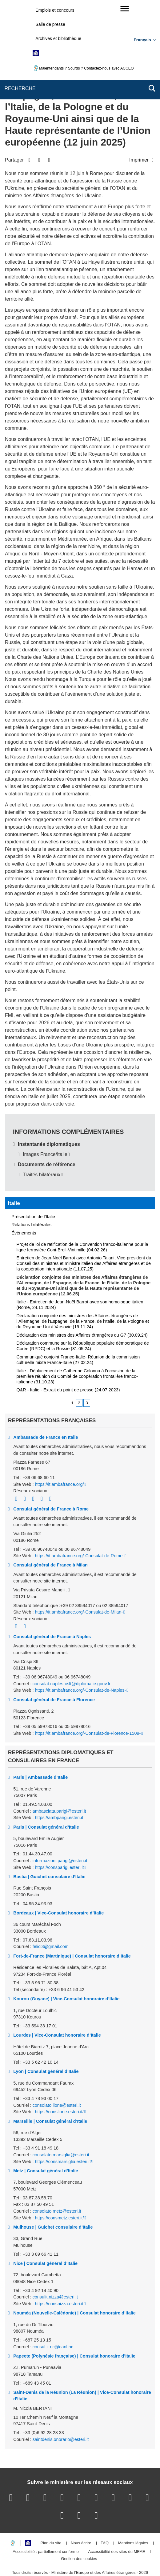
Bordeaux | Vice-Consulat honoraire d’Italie (58, 1886)
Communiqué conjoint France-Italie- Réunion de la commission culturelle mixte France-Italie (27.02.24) (78, 1333)
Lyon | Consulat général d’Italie (45, 2045)
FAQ (105, 2517)
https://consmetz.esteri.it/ (59, 2191)
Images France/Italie (45, 1128)
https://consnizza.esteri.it (59, 2277)
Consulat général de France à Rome (51, 1482)
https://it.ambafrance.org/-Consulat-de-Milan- (79, 1585)
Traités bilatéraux (41, 1148)
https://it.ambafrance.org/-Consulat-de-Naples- (80, 1664)
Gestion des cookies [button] (79, 2532)
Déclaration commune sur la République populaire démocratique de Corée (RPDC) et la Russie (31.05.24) (83, 1319)
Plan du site (50, 2517)
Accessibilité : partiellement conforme (46, 2525)
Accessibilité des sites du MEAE (116, 2525)
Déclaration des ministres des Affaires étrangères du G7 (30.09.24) (82, 1308)
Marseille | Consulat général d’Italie (50, 2094)
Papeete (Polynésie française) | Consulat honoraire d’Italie (74, 2329)
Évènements (24, 1206)
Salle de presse (50, 24)
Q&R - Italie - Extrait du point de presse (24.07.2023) (68, 1363)
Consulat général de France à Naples (52, 1610)
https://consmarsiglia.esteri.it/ (63, 2135)
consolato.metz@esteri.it (57, 2184)
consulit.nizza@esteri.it (55, 2270)
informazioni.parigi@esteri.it (60, 1834)
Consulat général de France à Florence (54, 1673)
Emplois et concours (54, 10)
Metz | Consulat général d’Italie (45, 2144)
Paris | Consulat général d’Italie (46, 1800)
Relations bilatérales (32, 1198)
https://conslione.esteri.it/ (59, 2085)
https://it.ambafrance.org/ (59, 1457)
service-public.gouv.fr (32, 2553)
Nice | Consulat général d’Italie (45, 2237)
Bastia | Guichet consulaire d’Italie (49, 1850)
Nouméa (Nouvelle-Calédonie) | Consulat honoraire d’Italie (74, 2286)
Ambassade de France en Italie (45, 1411)
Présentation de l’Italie (33, 1190)
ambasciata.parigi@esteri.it (59, 1784)
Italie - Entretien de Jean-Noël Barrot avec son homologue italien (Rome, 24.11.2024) (80, 1278)
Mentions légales (133, 2517)
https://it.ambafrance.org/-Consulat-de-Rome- (79, 1529)
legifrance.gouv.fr (76, 2553)
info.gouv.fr (110, 2553)
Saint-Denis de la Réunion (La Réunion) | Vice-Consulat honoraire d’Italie (82, 2369)
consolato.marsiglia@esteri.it (61, 2128)
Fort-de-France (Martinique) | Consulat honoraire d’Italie (71, 1929)
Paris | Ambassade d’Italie (40, 1751)
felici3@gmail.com (51, 1920)
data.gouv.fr (79, 2560)
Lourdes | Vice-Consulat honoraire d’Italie (57, 2008)
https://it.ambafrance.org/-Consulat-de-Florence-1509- (88, 1707)
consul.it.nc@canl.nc (53, 2320)
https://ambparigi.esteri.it (59, 1791)
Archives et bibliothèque (58, 38)
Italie (14, 1177)
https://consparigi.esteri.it (59, 1840)
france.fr (136, 2553)
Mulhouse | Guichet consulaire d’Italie (53, 2200)
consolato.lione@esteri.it (57, 2079)
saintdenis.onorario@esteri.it (61, 2412)
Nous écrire (81, 2517)
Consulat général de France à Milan (50, 1538)
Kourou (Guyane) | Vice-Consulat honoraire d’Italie (66, 1972)
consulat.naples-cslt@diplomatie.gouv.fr (72, 1657)
